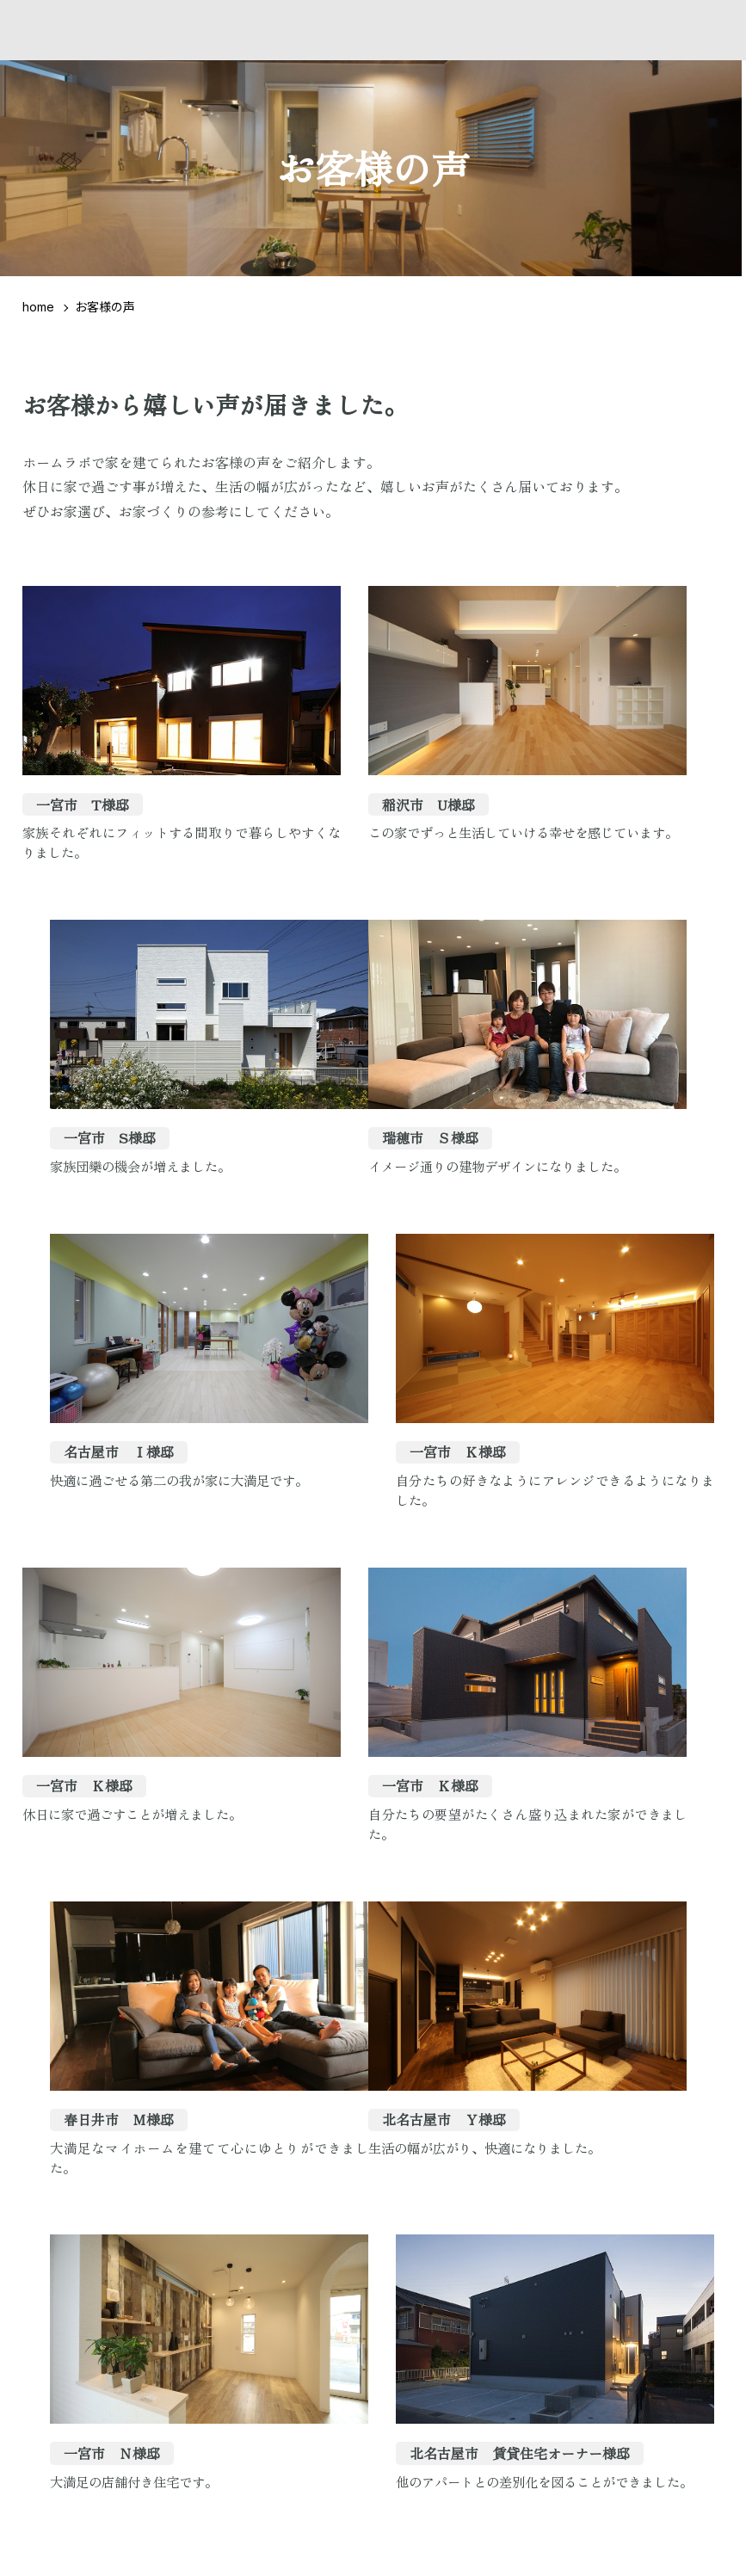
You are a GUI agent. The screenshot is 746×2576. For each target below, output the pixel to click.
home (38, 306)
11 (495, 2049)
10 (459, 2049)
